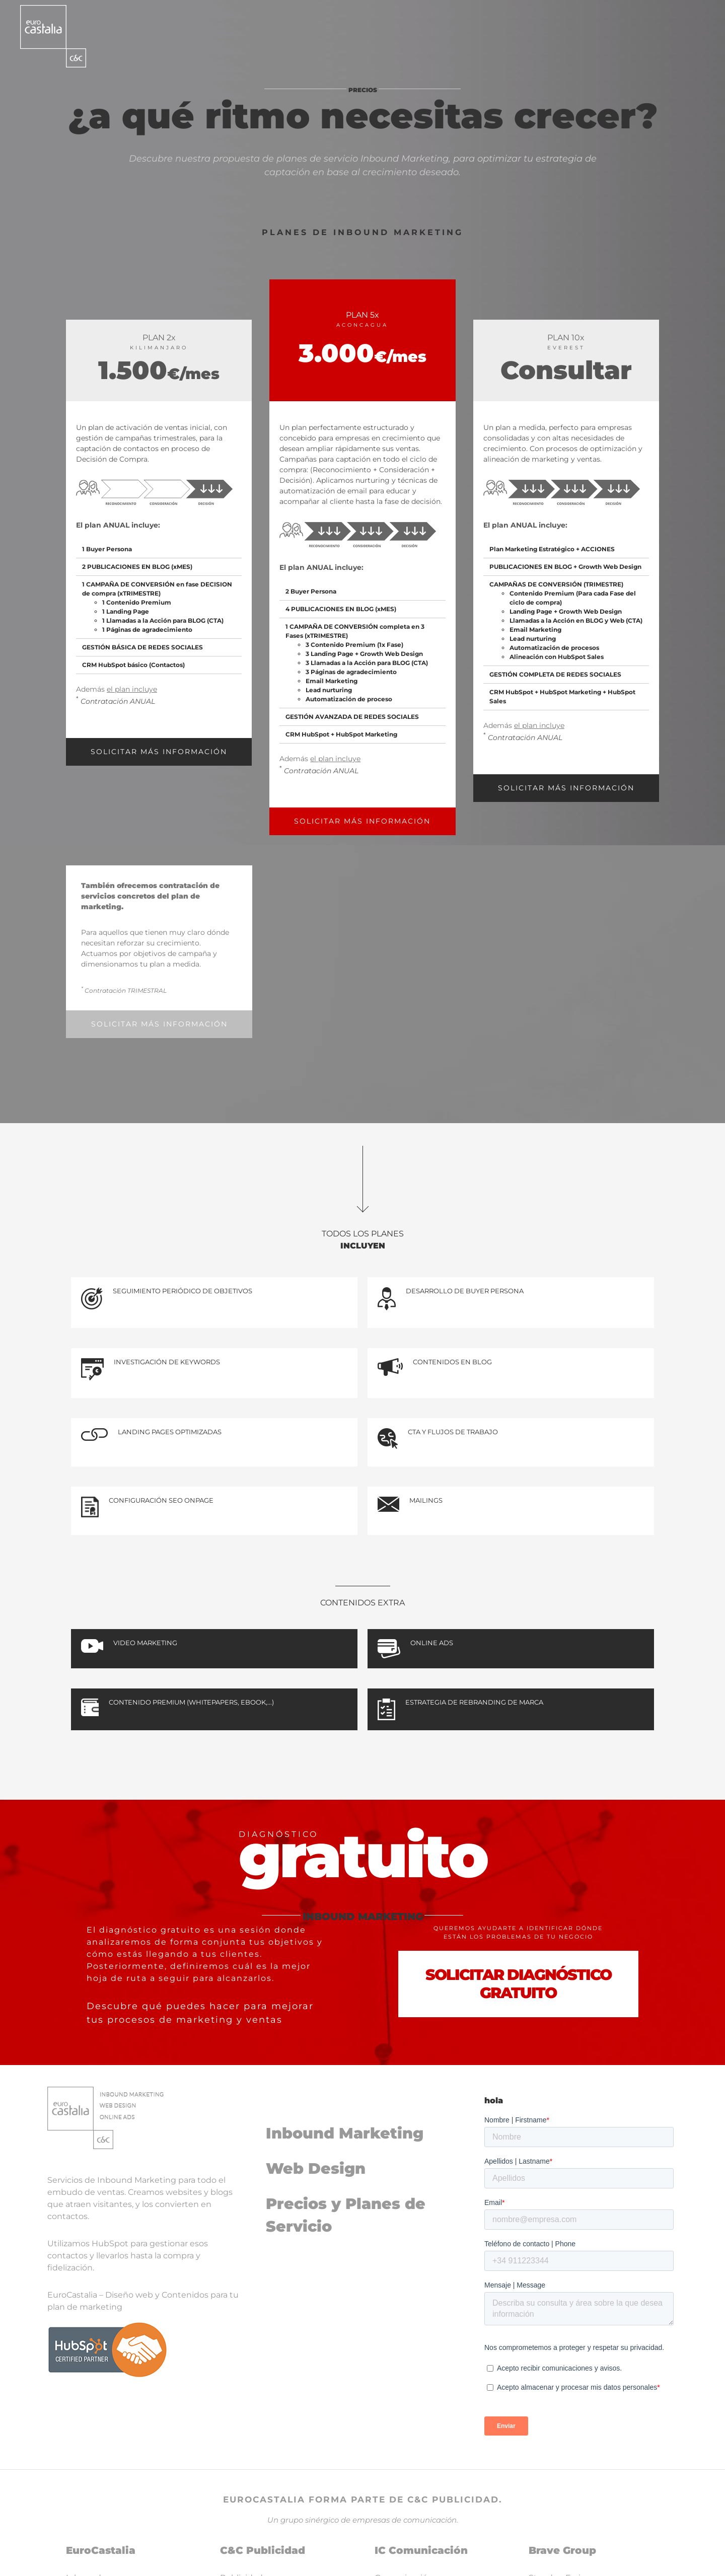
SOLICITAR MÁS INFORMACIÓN (159, 751)
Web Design (316, 2168)
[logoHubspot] (107, 2325)
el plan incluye (132, 689)
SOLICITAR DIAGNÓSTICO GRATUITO (518, 1983)
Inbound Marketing (344, 2133)
